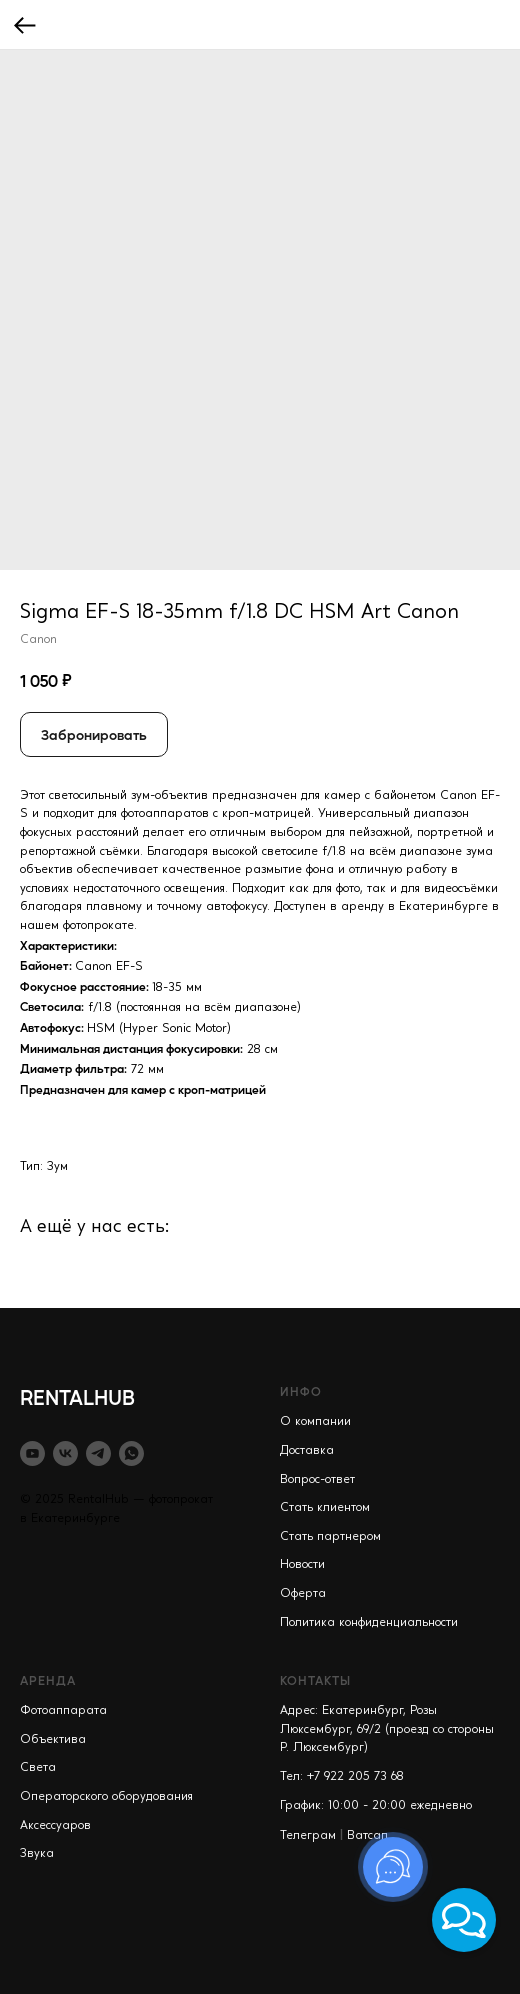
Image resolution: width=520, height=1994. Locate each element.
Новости (302, 1565)
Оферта (303, 1594)
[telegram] (98, 1453)
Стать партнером (330, 1537)
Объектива (53, 1740)
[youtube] (32, 1453)
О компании (315, 1422)
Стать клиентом (325, 1508)
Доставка (307, 1451)
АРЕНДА (48, 1680)
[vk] (65, 1453)
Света (38, 1768)
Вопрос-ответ (317, 1480)
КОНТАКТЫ (315, 1680)
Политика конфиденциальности (369, 1623)
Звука (37, 1854)
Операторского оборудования (106, 1797)
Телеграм (308, 1836)
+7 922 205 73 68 (355, 1777)
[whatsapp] (131, 1453)
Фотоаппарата (63, 1711)
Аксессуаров (55, 1826)
